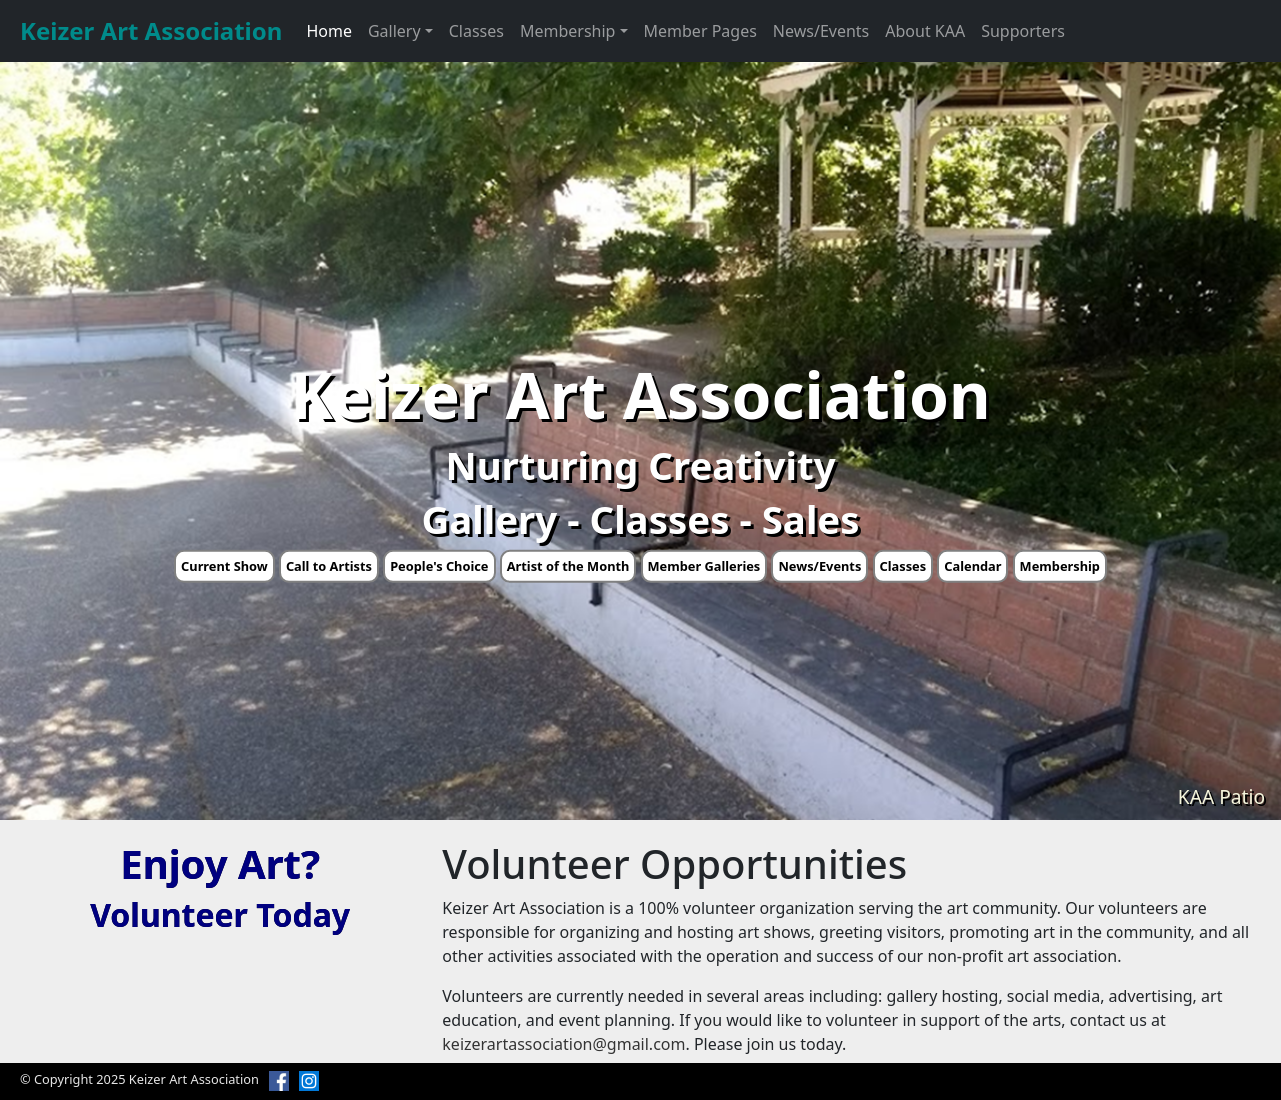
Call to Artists (329, 566)
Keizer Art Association (151, 30)
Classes (476, 31)
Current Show (224, 566)
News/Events (821, 31)
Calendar (972, 566)
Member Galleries (704, 566)
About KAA (925, 31)
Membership (1060, 566)
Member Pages (700, 31)
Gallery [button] (394, 31)
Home (329, 31)
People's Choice (439, 566)
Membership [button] (568, 31)
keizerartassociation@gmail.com (563, 1044)
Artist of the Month (568, 566)
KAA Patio (1221, 796)
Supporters (1023, 31)
